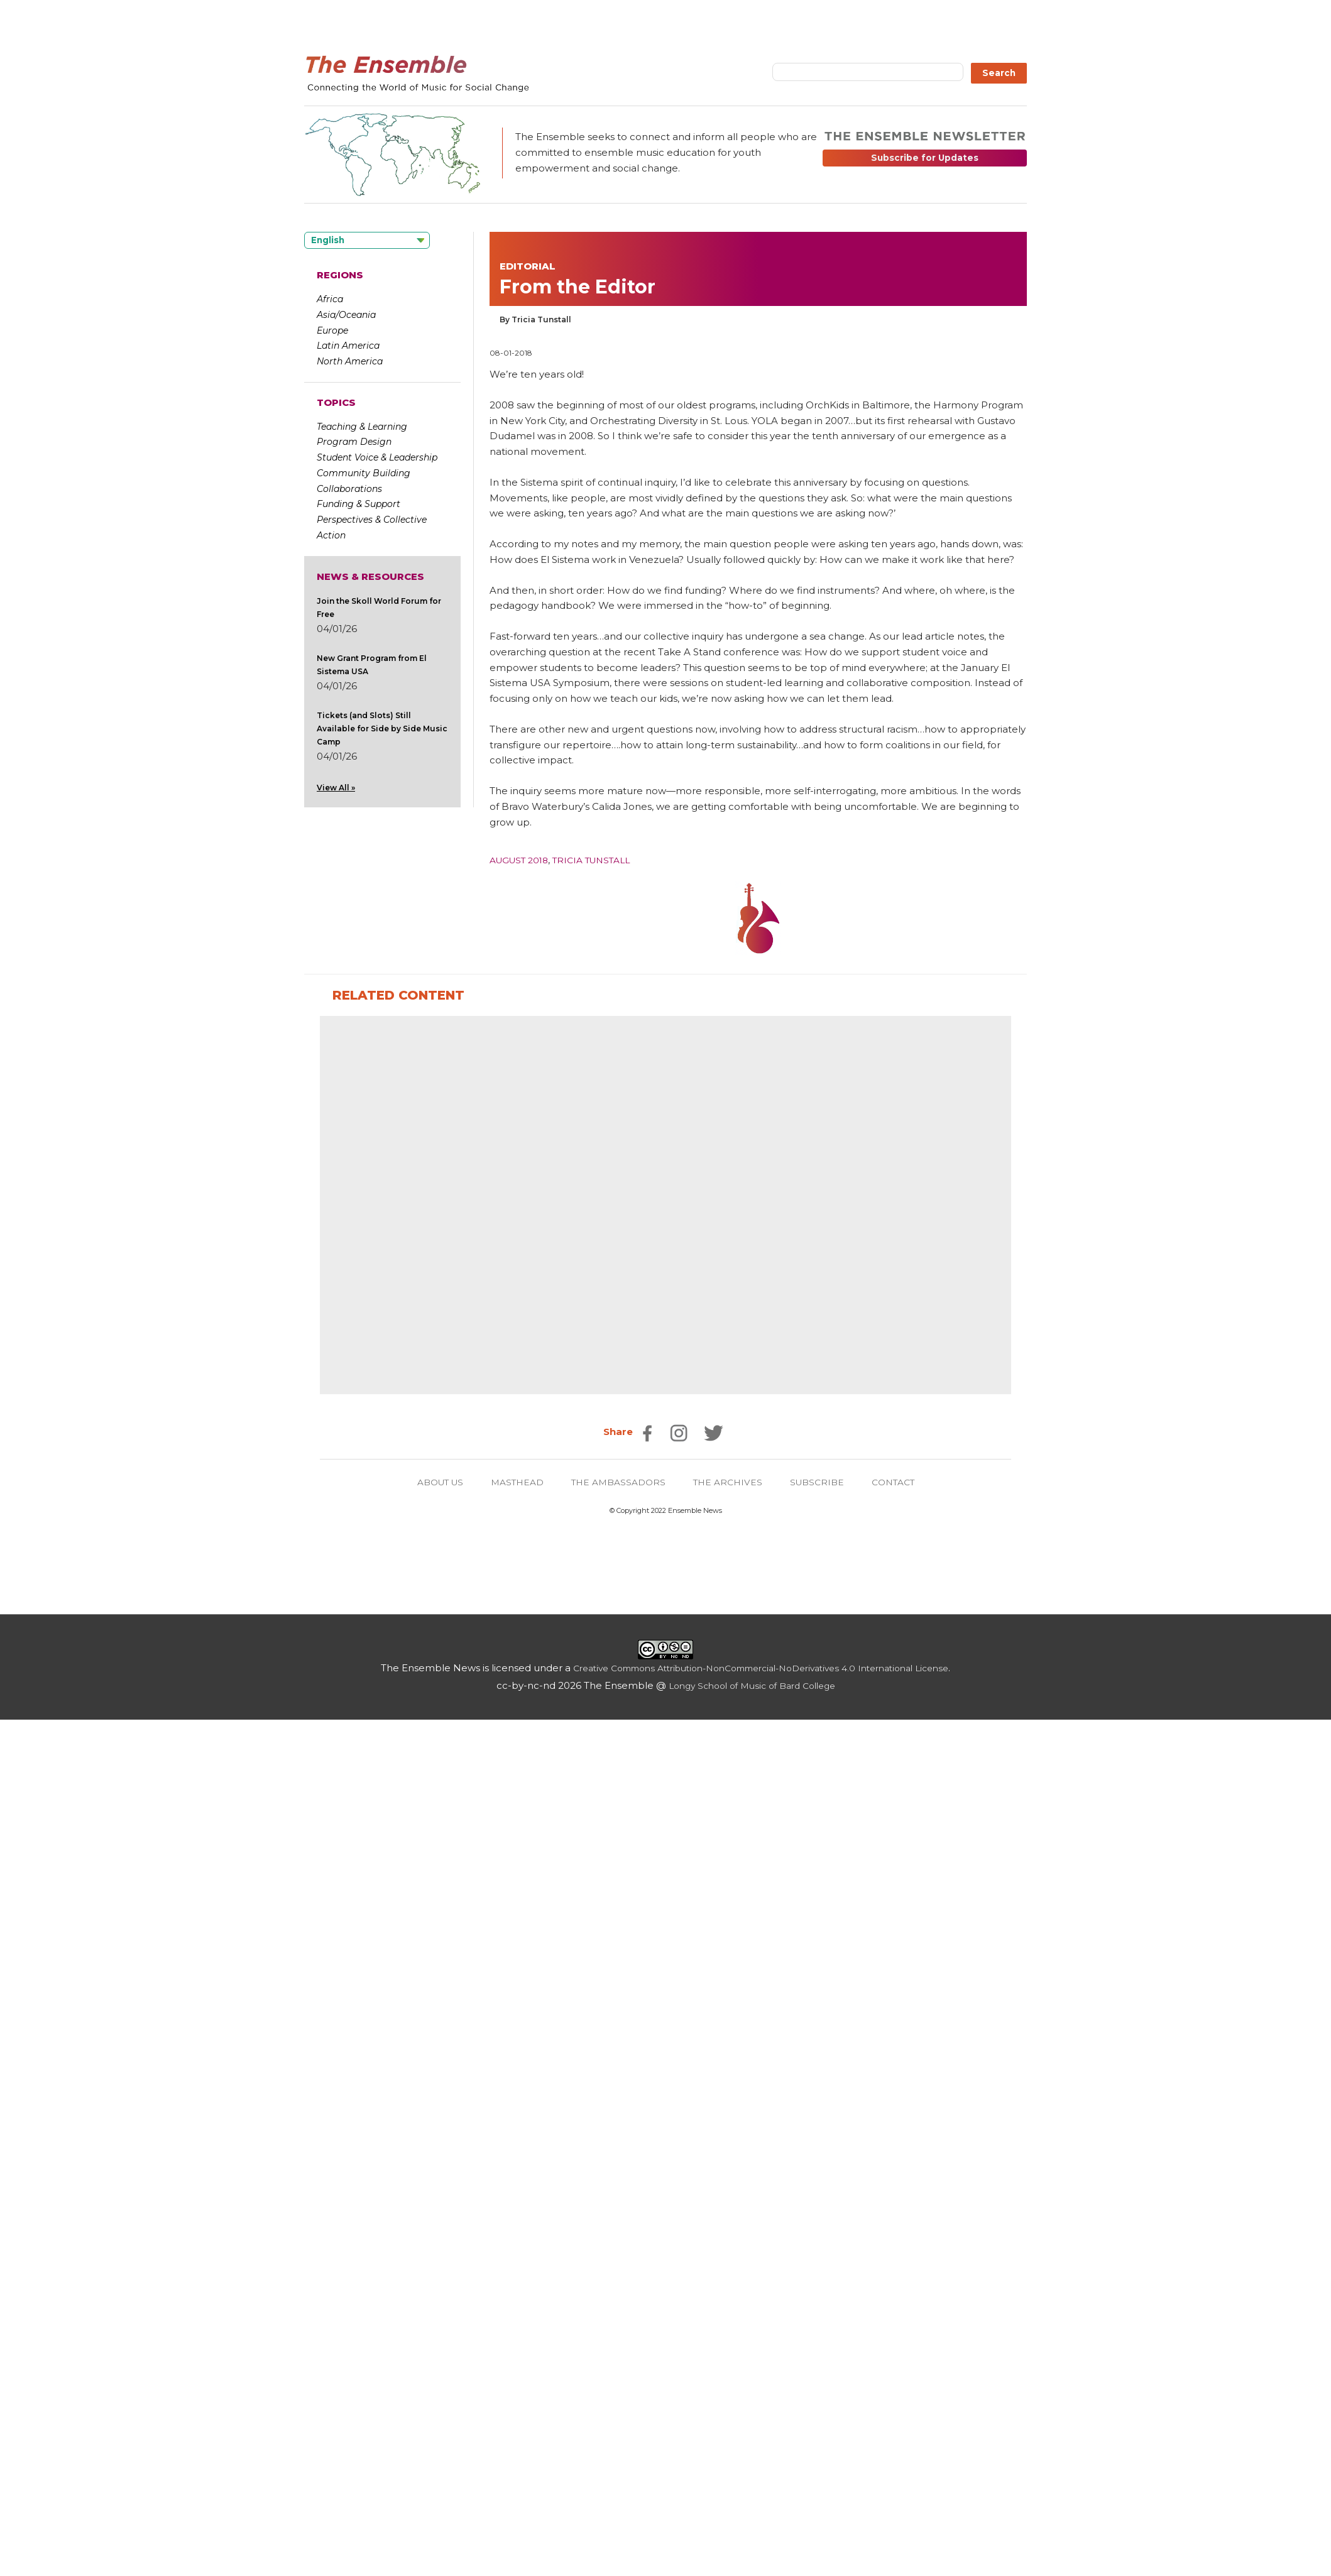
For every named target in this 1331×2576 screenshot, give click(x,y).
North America (350, 361)
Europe (332, 330)
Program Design (354, 441)
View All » (336, 787)
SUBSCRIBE (825, 2338)
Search (999, 73)
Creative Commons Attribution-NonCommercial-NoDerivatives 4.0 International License (760, 2524)
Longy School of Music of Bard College (752, 2542)
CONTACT (905, 2338)
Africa (330, 299)
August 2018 (523, 860)
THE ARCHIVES (732, 2338)
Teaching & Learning (362, 426)
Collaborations (349, 488)
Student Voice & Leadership (377, 457)
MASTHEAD (511, 2338)
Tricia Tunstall (603, 860)
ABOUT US (428, 2338)
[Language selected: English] (367, 240)
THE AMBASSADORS (617, 2338)
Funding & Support (358, 504)
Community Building (363, 473)
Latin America (348, 345)
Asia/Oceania (346, 314)
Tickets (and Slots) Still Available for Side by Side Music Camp (382, 728)
